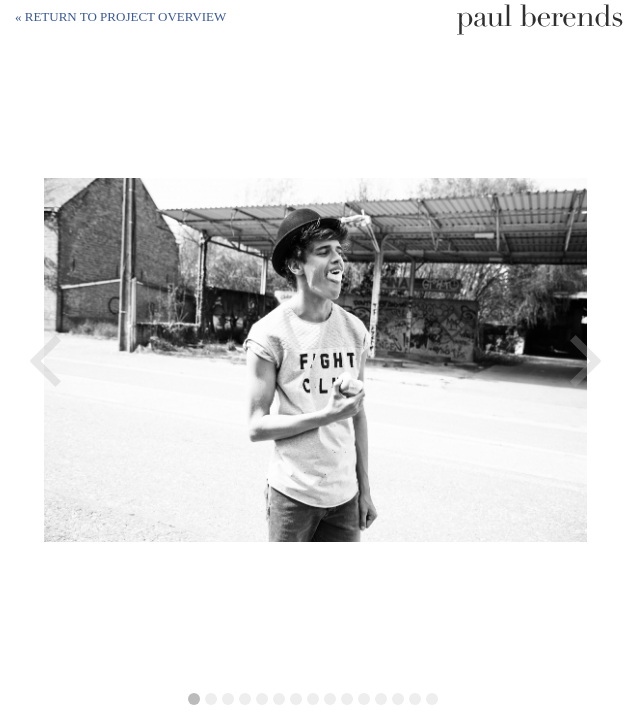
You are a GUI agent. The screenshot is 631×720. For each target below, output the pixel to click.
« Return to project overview (120, 16)
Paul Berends (540, 19)
